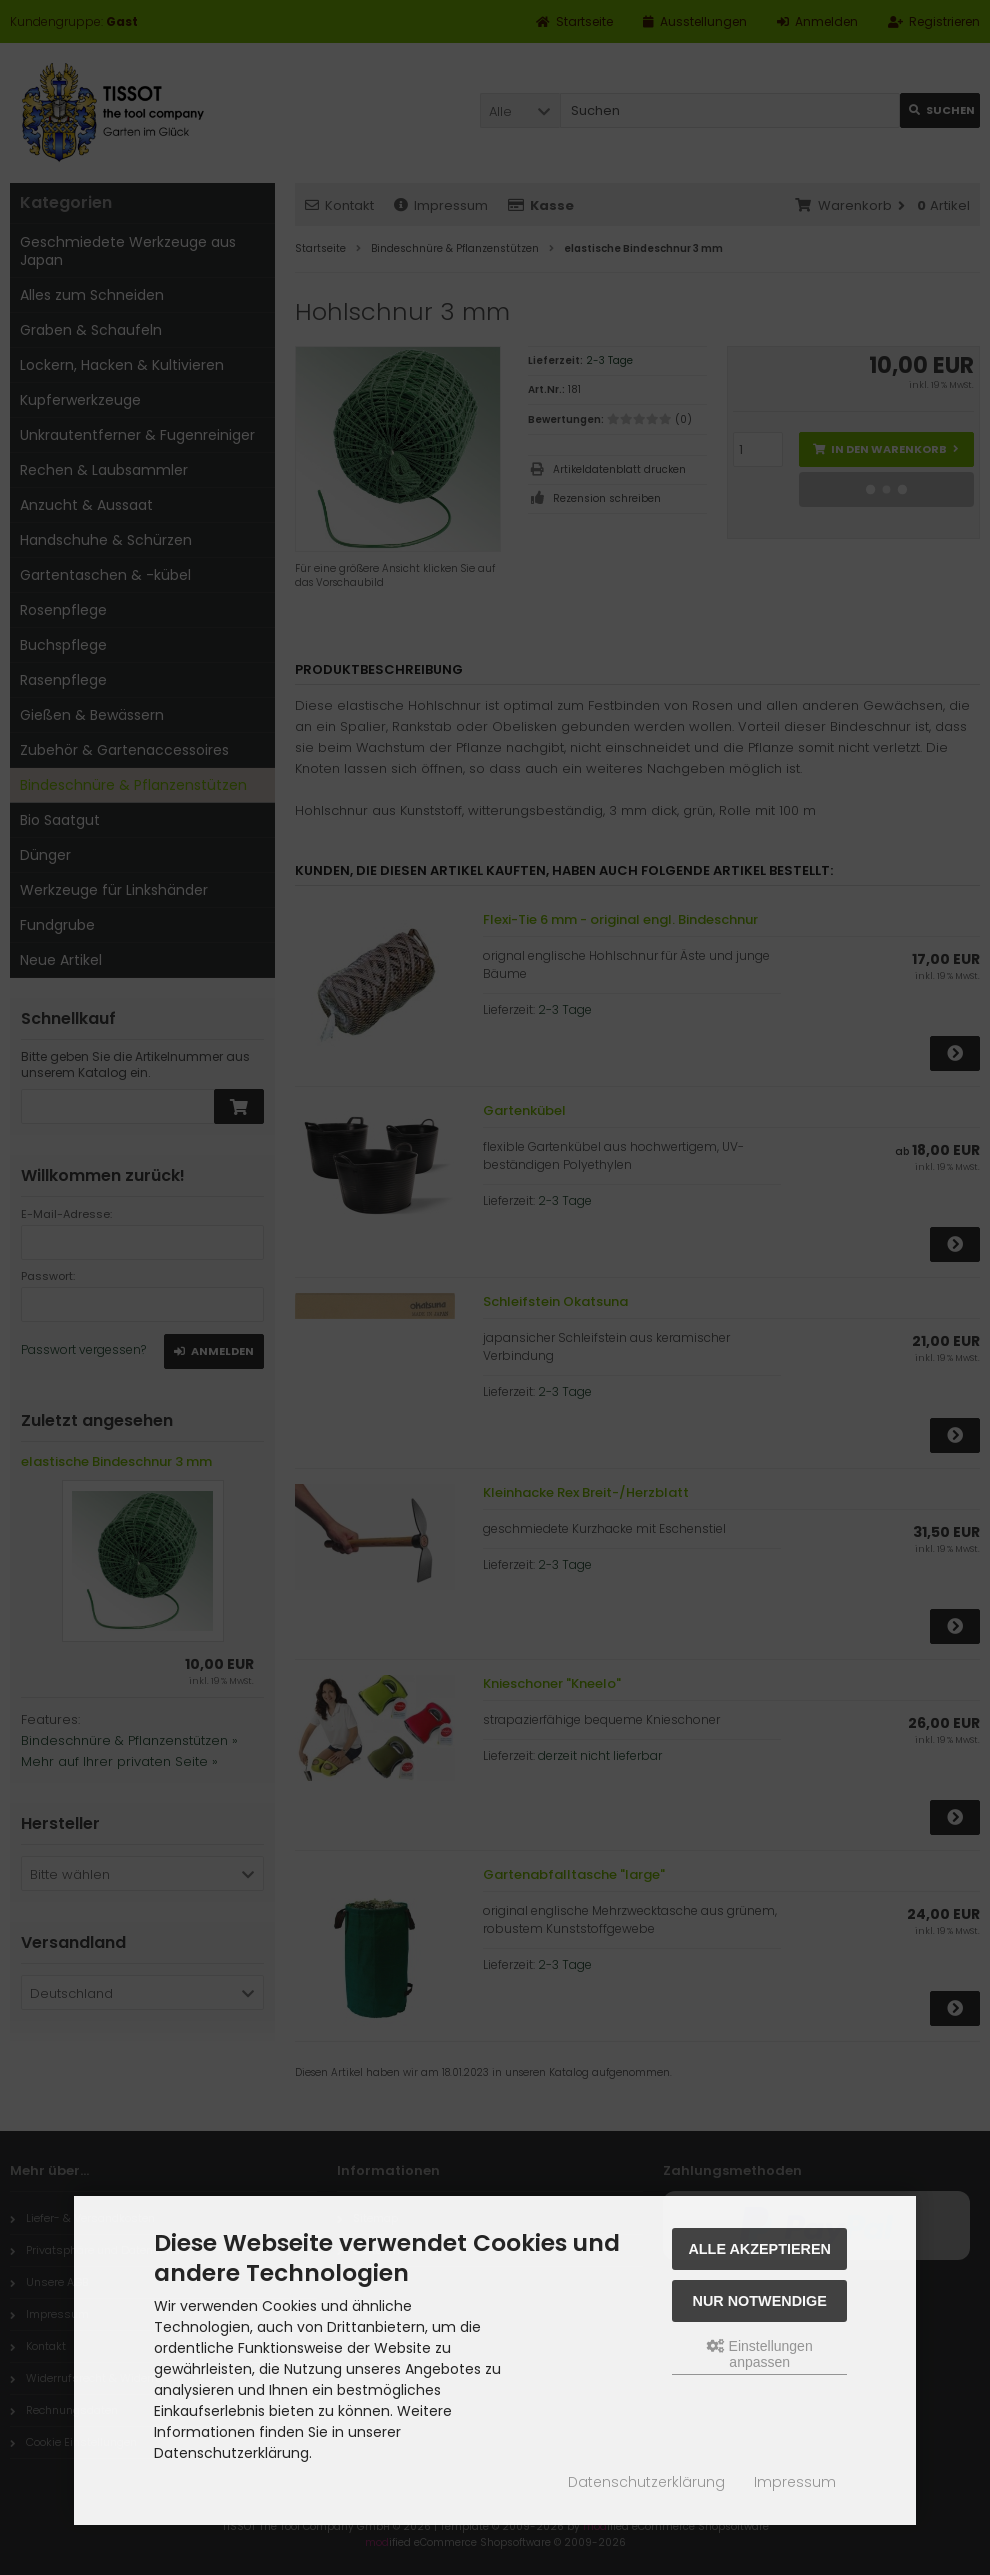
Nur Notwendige (760, 2301)
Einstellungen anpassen (760, 2354)
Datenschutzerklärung (646, 2482)
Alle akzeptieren (759, 2249)
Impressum (795, 2482)
